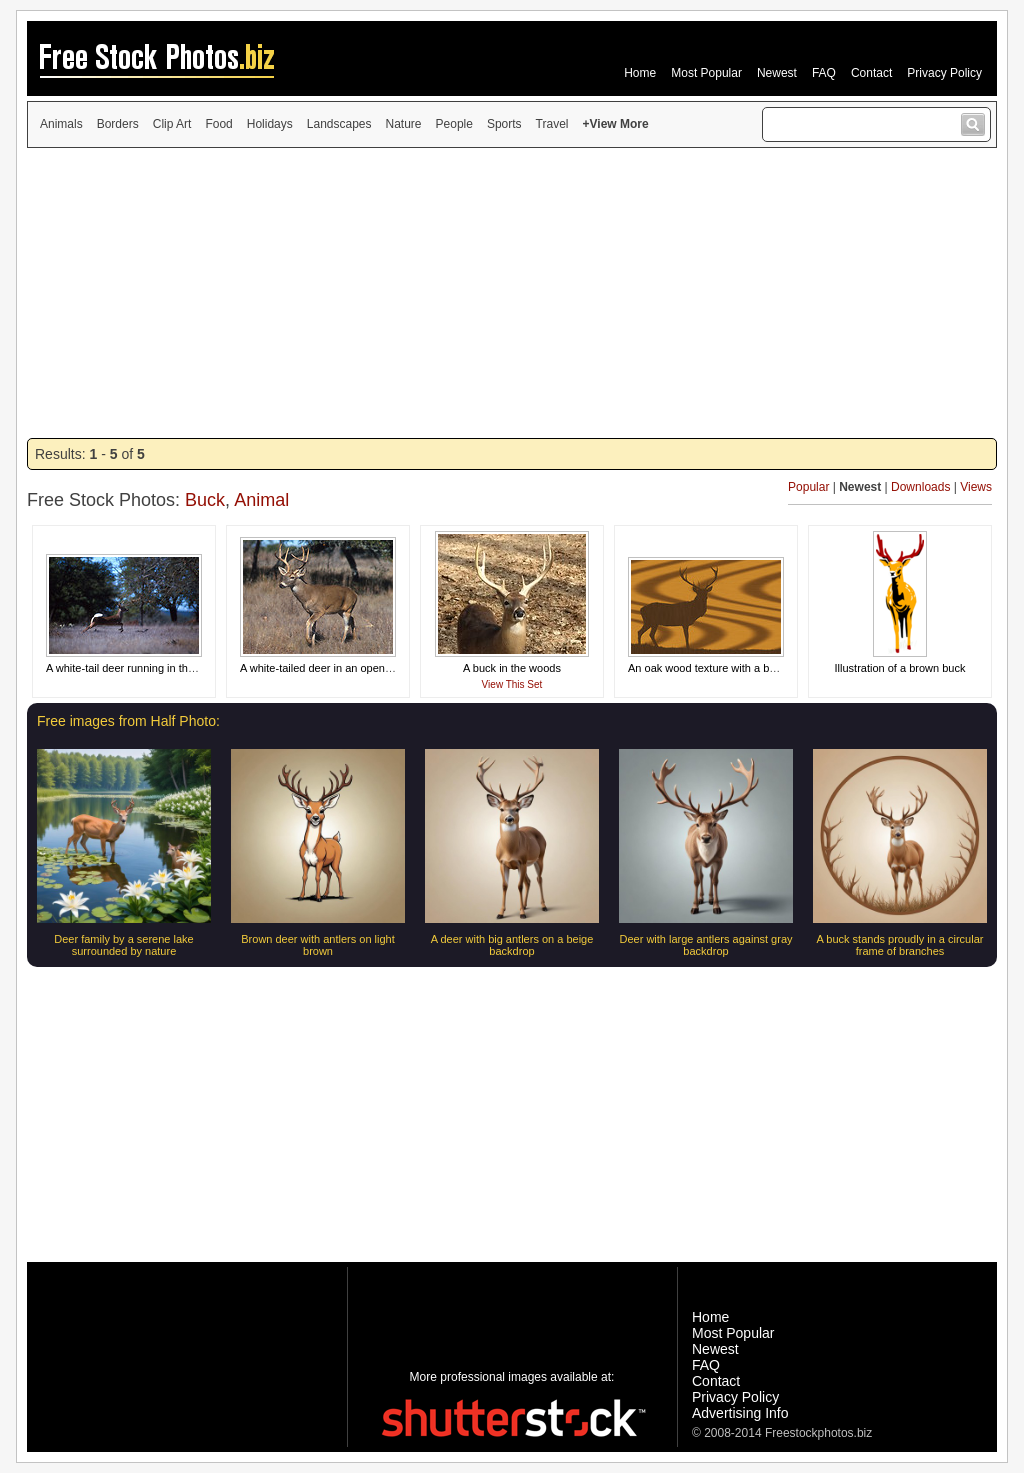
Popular (808, 487)
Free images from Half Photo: (128, 721)
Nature (404, 124)
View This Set (512, 684)
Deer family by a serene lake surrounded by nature (123, 945)
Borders (118, 124)
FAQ (824, 73)
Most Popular (706, 73)
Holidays (270, 124)
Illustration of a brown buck (900, 668)
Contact (871, 73)
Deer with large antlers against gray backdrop (705, 945)
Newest (777, 73)
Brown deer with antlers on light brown (317, 945)
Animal (261, 500)
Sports (504, 124)
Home (640, 73)
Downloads (920, 487)
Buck (205, 500)
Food (218, 124)
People (454, 124)
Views (976, 487)
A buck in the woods (512, 668)
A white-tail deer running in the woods (137, 668)
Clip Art (172, 124)
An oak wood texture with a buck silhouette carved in (756, 668)
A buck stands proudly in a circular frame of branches (900, 945)
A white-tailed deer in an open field (324, 668)
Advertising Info (740, 1413)
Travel (552, 124)
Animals (61, 124)
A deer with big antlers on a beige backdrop (512, 945)
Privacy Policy (944, 73)
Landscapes (339, 124)
